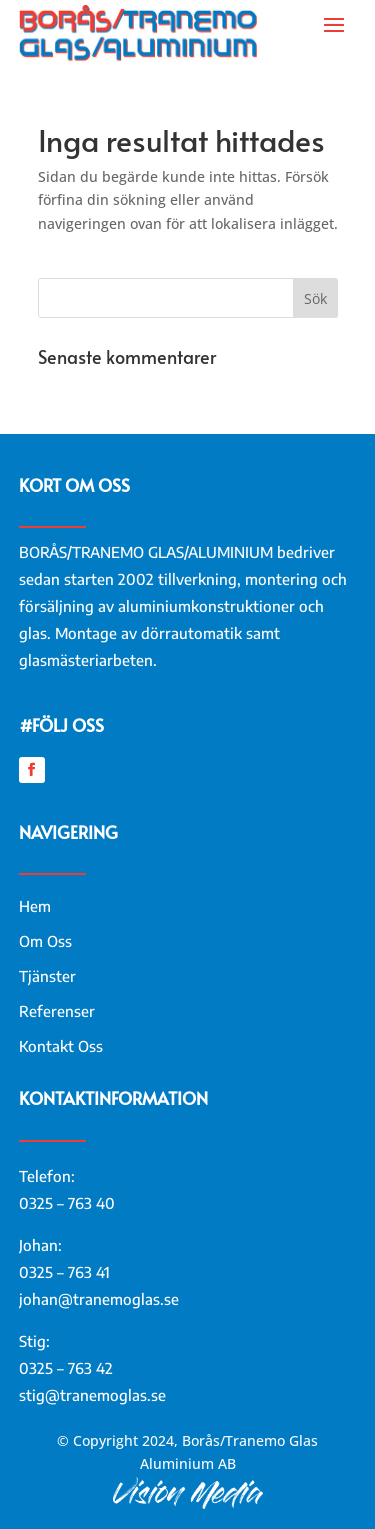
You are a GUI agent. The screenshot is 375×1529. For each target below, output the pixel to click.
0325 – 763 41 (64, 1272)
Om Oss (45, 941)
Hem (35, 906)
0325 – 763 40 (67, 1203)
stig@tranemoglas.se (92, 1395)
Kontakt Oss (61, 1046)
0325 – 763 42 (66, 1368)
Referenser (57, 1011)
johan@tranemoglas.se (99, 1299)
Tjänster (47, 976)
